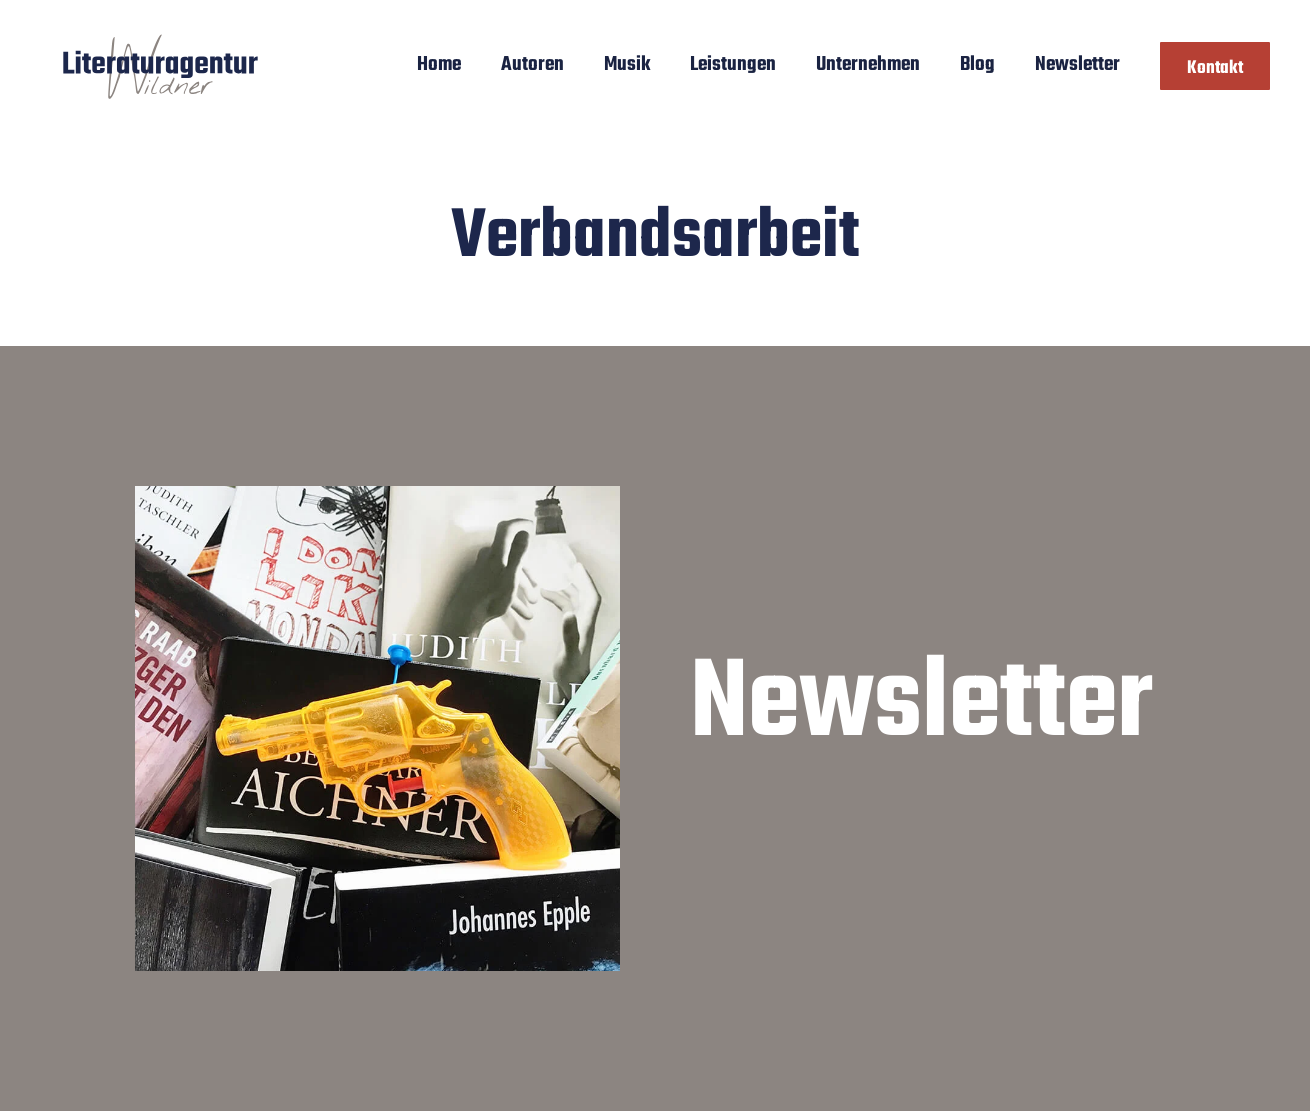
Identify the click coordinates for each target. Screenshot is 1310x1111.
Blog (977, 64)
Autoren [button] (532, 64)
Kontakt (1215, 68)
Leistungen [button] (733, 64)
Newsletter (1077, 64)
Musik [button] (627, 64)
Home (439, 64)
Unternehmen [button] (868, 64)
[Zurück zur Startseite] (160, 65)
